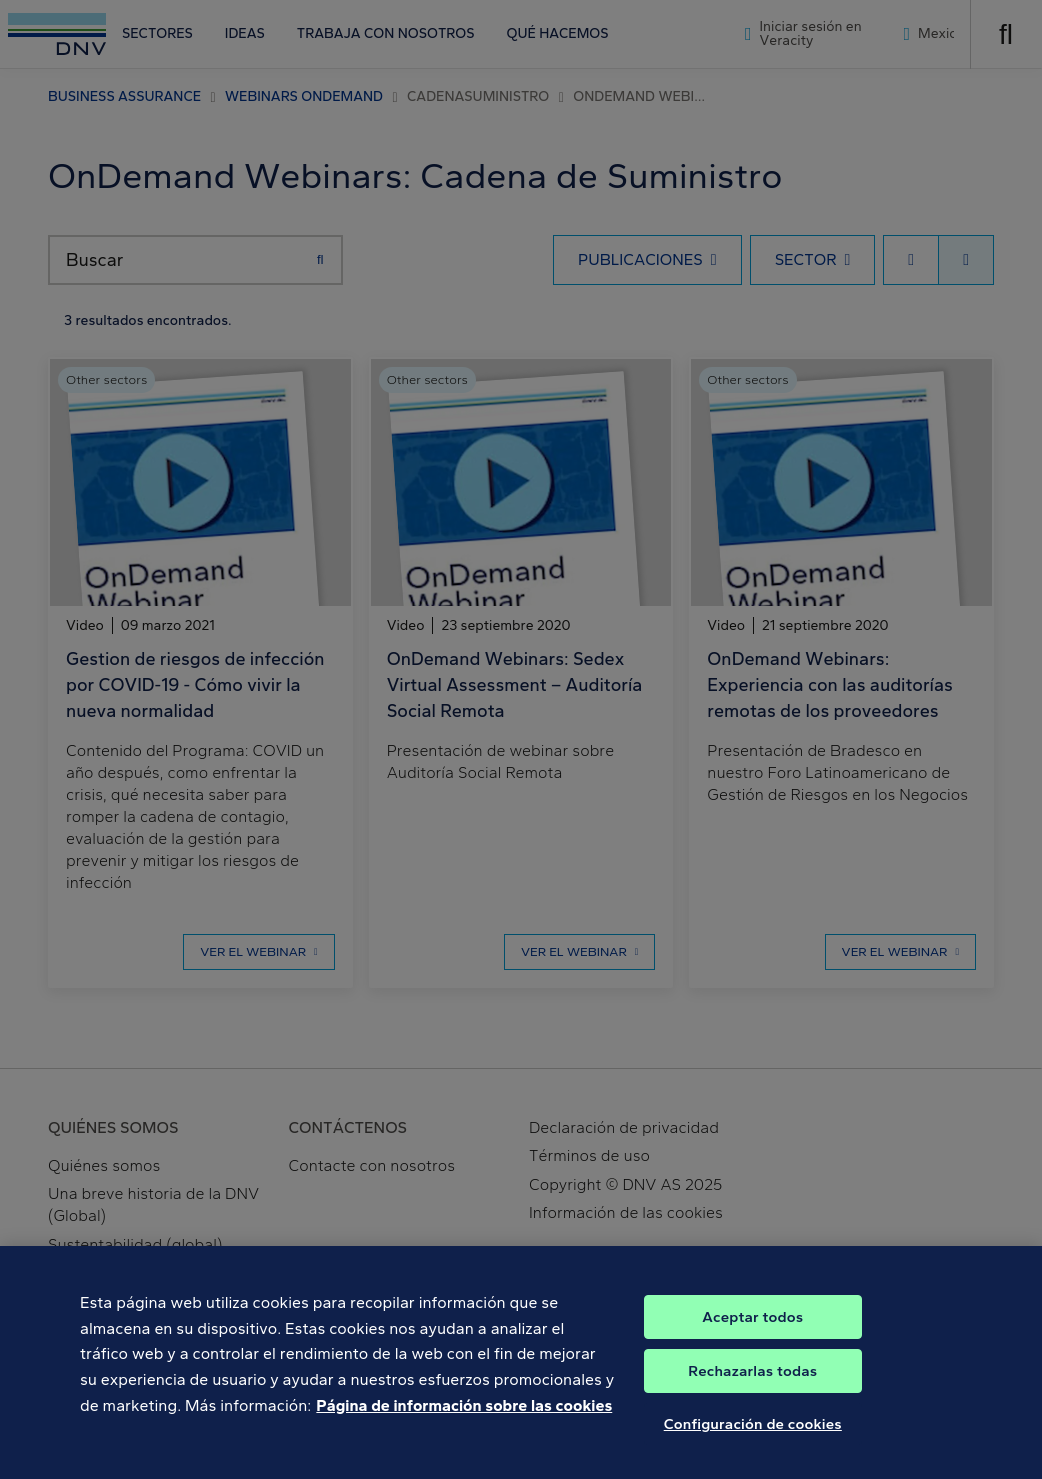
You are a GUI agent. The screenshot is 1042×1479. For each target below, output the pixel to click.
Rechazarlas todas (752, 1390)
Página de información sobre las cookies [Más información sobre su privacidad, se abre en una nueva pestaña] (464, 1424)
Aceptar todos (752, 1336)
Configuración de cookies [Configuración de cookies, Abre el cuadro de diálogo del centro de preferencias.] (753, 1443)
